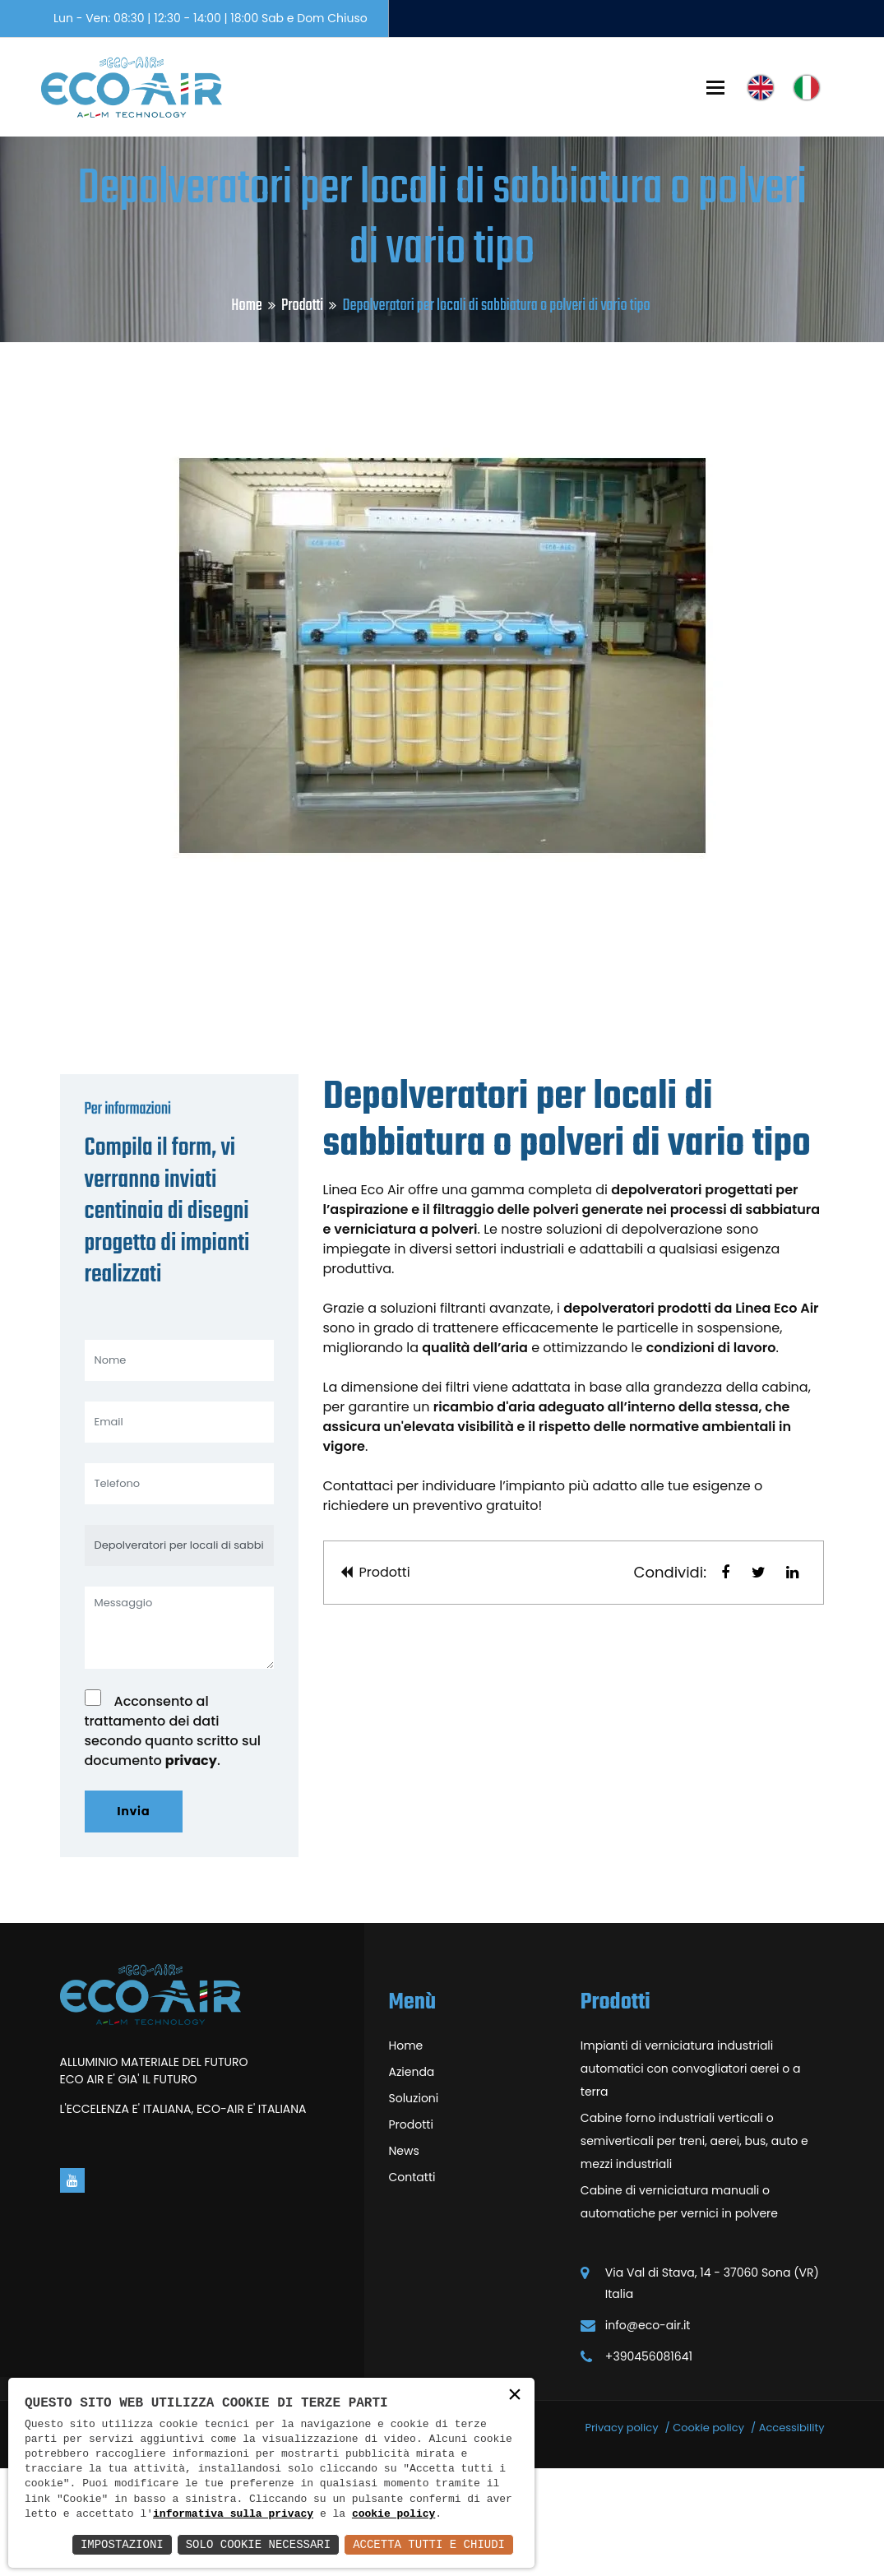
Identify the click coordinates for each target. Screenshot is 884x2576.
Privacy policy (621, 2535)
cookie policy (393, 2514)
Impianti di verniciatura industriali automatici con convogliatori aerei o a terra (691, 2176)
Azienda (412, 2179)
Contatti (412, 2285)
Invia (134, 1919)
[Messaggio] (179, 1735)
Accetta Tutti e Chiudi (429, 2544)
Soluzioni (414, 2206)
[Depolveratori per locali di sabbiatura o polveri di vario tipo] (179, 1653)
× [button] (514, 2396)
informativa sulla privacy (233, 2514)
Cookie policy (708, 2535)
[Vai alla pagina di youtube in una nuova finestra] (72, 2288)
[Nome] (179, 1468)
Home (246, 305)
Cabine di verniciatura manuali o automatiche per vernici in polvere (679, 2309)
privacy (191, 1868)
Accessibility (792, 2535)
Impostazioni (122, 2544)
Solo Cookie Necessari (258, 2544)
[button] (725, 1680)
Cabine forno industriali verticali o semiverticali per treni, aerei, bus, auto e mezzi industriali (694, 2248)
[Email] (179, 1529)
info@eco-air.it (648, 2433)
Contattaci (358, 1593)
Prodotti (302, 305)
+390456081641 (648, 2464)
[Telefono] (179, 1591)
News (404, 2258)
